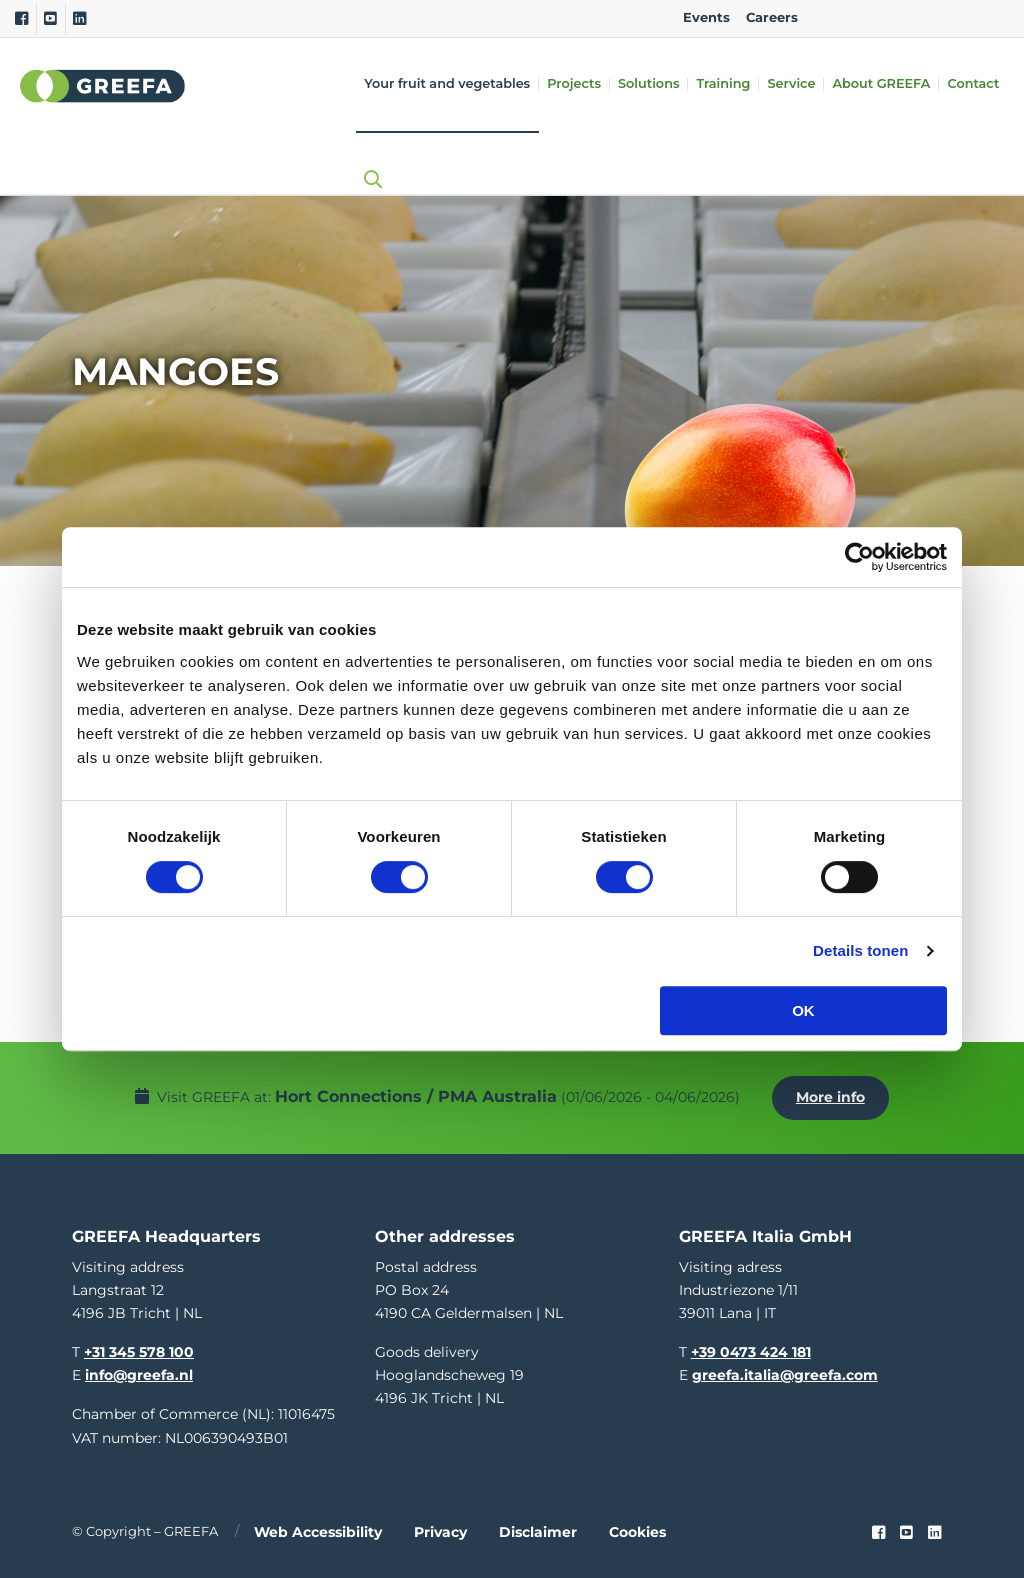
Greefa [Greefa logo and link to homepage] (103, 86)
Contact (973, 84)
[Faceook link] (878, 1528)
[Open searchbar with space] (368, 160)
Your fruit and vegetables (447, 84)
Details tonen (860, 950)
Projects (574, 84)
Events (706, 17)
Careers (772, 17)
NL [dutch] (865, 17)
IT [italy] (960, 17)
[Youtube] (50, 19)
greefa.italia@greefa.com (785, 1371)
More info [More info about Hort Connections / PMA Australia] (832, 1095)
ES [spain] (929, 17)
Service (791, 84)
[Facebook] (21, 19)
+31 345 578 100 (139, 1348)
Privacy (440, 1527)
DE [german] (897, 17)
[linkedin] (934, 1528)
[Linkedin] (79, 19)
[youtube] (906, 1528)
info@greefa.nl (139, 1371)
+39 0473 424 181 (751, 1348)
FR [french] (992, 17)
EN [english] (833, 17)
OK (803, 1010)
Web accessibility (318, 1527)
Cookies (637, 1527)
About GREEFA (881, 84)
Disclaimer (538, 1527)
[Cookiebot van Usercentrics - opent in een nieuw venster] (859, 557)
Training (723, 84)
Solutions (648, 84)
